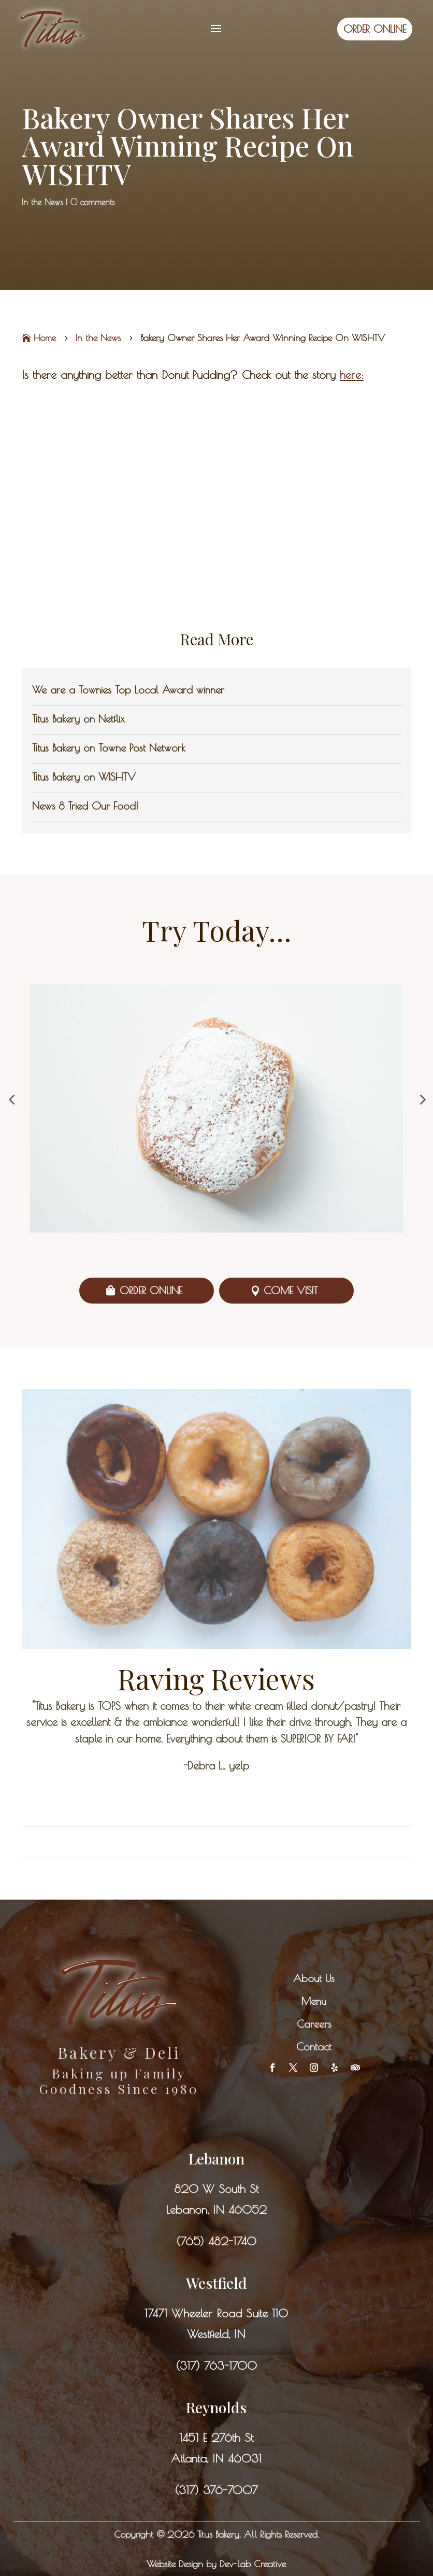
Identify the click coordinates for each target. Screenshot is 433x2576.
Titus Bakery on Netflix (78, 719)
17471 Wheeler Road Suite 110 (216, 2313)
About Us (314, 1978)
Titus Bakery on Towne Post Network (108, 748)
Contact (313, 2047)
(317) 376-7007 (216, 2490)
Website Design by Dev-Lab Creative (216, 2563)
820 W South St (216, 2189)
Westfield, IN (216, 2334)
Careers (314, 2024)
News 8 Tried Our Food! (85, 806)
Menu (313, 2001)
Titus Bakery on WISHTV (84, 777)
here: (352, 374)
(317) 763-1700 (216, 2365)
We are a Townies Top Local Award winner (128, 690)
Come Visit (291, 1290)
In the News (42, 202)
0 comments (92, 202)
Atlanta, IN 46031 (216, 2458)
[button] (11, 1099)
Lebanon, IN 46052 (216, 2209)
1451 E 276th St (216, 2437)
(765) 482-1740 (216, 2241)
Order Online (151, 1290)
